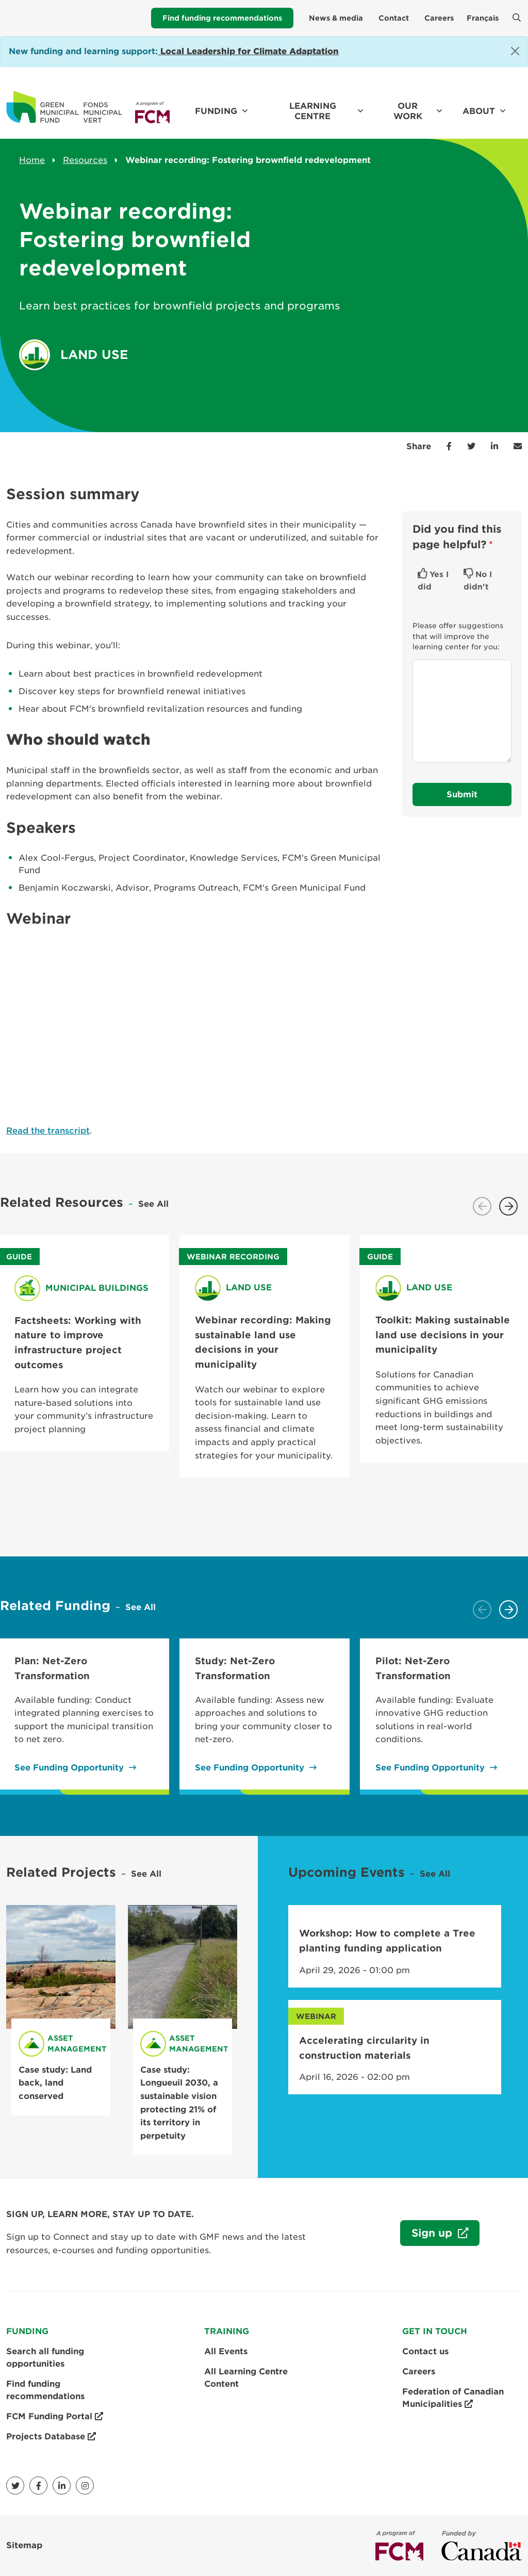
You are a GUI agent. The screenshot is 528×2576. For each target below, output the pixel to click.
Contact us (425, 2351)
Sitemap (24, 2545)
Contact (393, 18)
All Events (226, 2351)
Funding (216, 111)
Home (32, 160)
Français (483, 18)
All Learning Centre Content (246, 2378)
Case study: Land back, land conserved (55, 2083)
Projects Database (51, 2437)
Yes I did (433, 581)
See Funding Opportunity (69, 1768)
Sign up (427, 2235)
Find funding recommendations (222, 18)
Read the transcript (48, 1131)
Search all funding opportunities (45, 2358)
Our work (407, 111)
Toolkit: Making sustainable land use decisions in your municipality (442, 1335)
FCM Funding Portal (54, 2416)
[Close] (515, 51)
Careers (439, 18)
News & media (336, 18)
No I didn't (478, 581)
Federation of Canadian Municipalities (453, 2398)
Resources (85, 160)
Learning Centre (312, 111)
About (479, 111)
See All (153, 1204)
